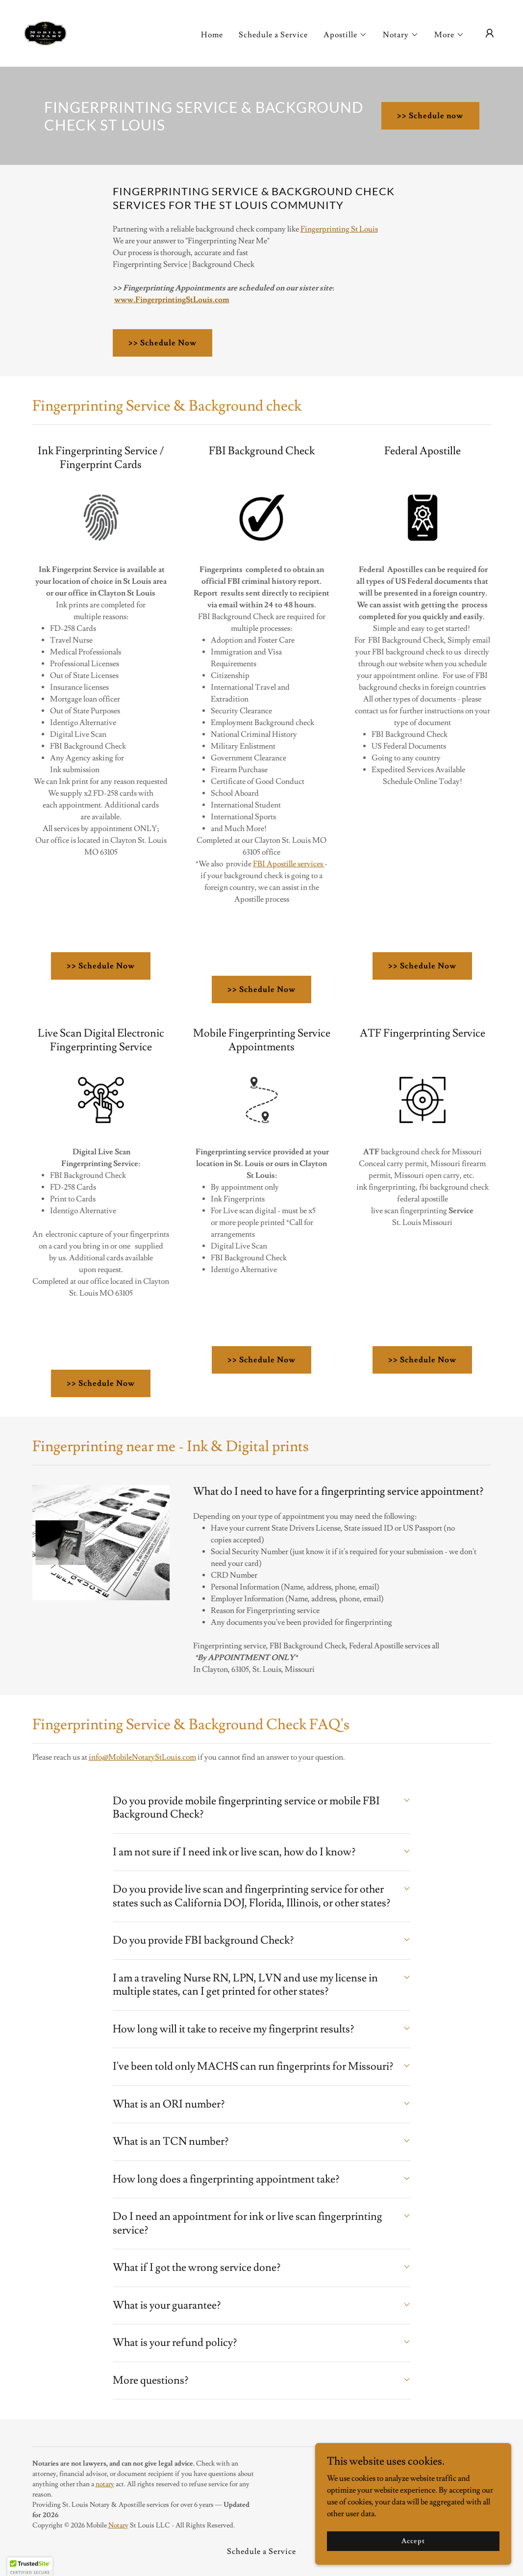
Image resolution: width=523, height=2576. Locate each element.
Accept (412, 2540)
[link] (45, 31)
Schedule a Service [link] (273, 35)
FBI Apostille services (288, 864)
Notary (118, 2525)
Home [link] (212, 35)
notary (105, 2484)
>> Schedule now (430, 116)
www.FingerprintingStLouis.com (171, 300)
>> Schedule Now (162, 343)
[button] (345, 35)
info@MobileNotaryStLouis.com (142, 1757)
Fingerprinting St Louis (339, 229)
